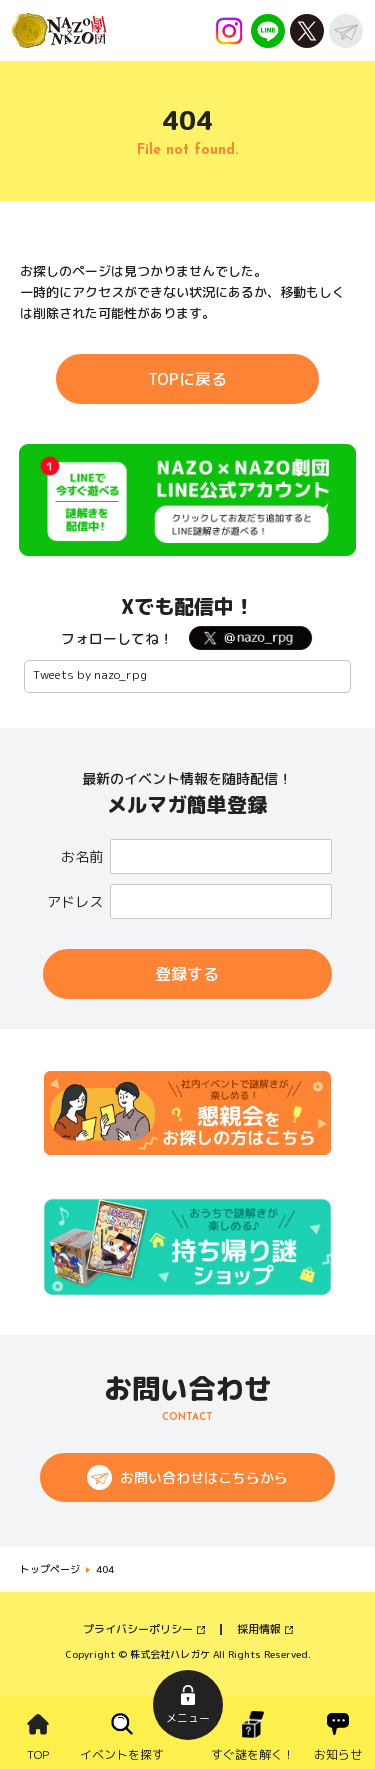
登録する (187, 974)
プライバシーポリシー (138, 1629)
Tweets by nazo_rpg (90, 674)
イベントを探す (122, 1754)
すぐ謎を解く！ (253, 1754)
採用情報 (259, 1629)
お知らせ (338, 1754)
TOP (38, 1754)
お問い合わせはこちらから (204, 1477)
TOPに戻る (187, 379)
